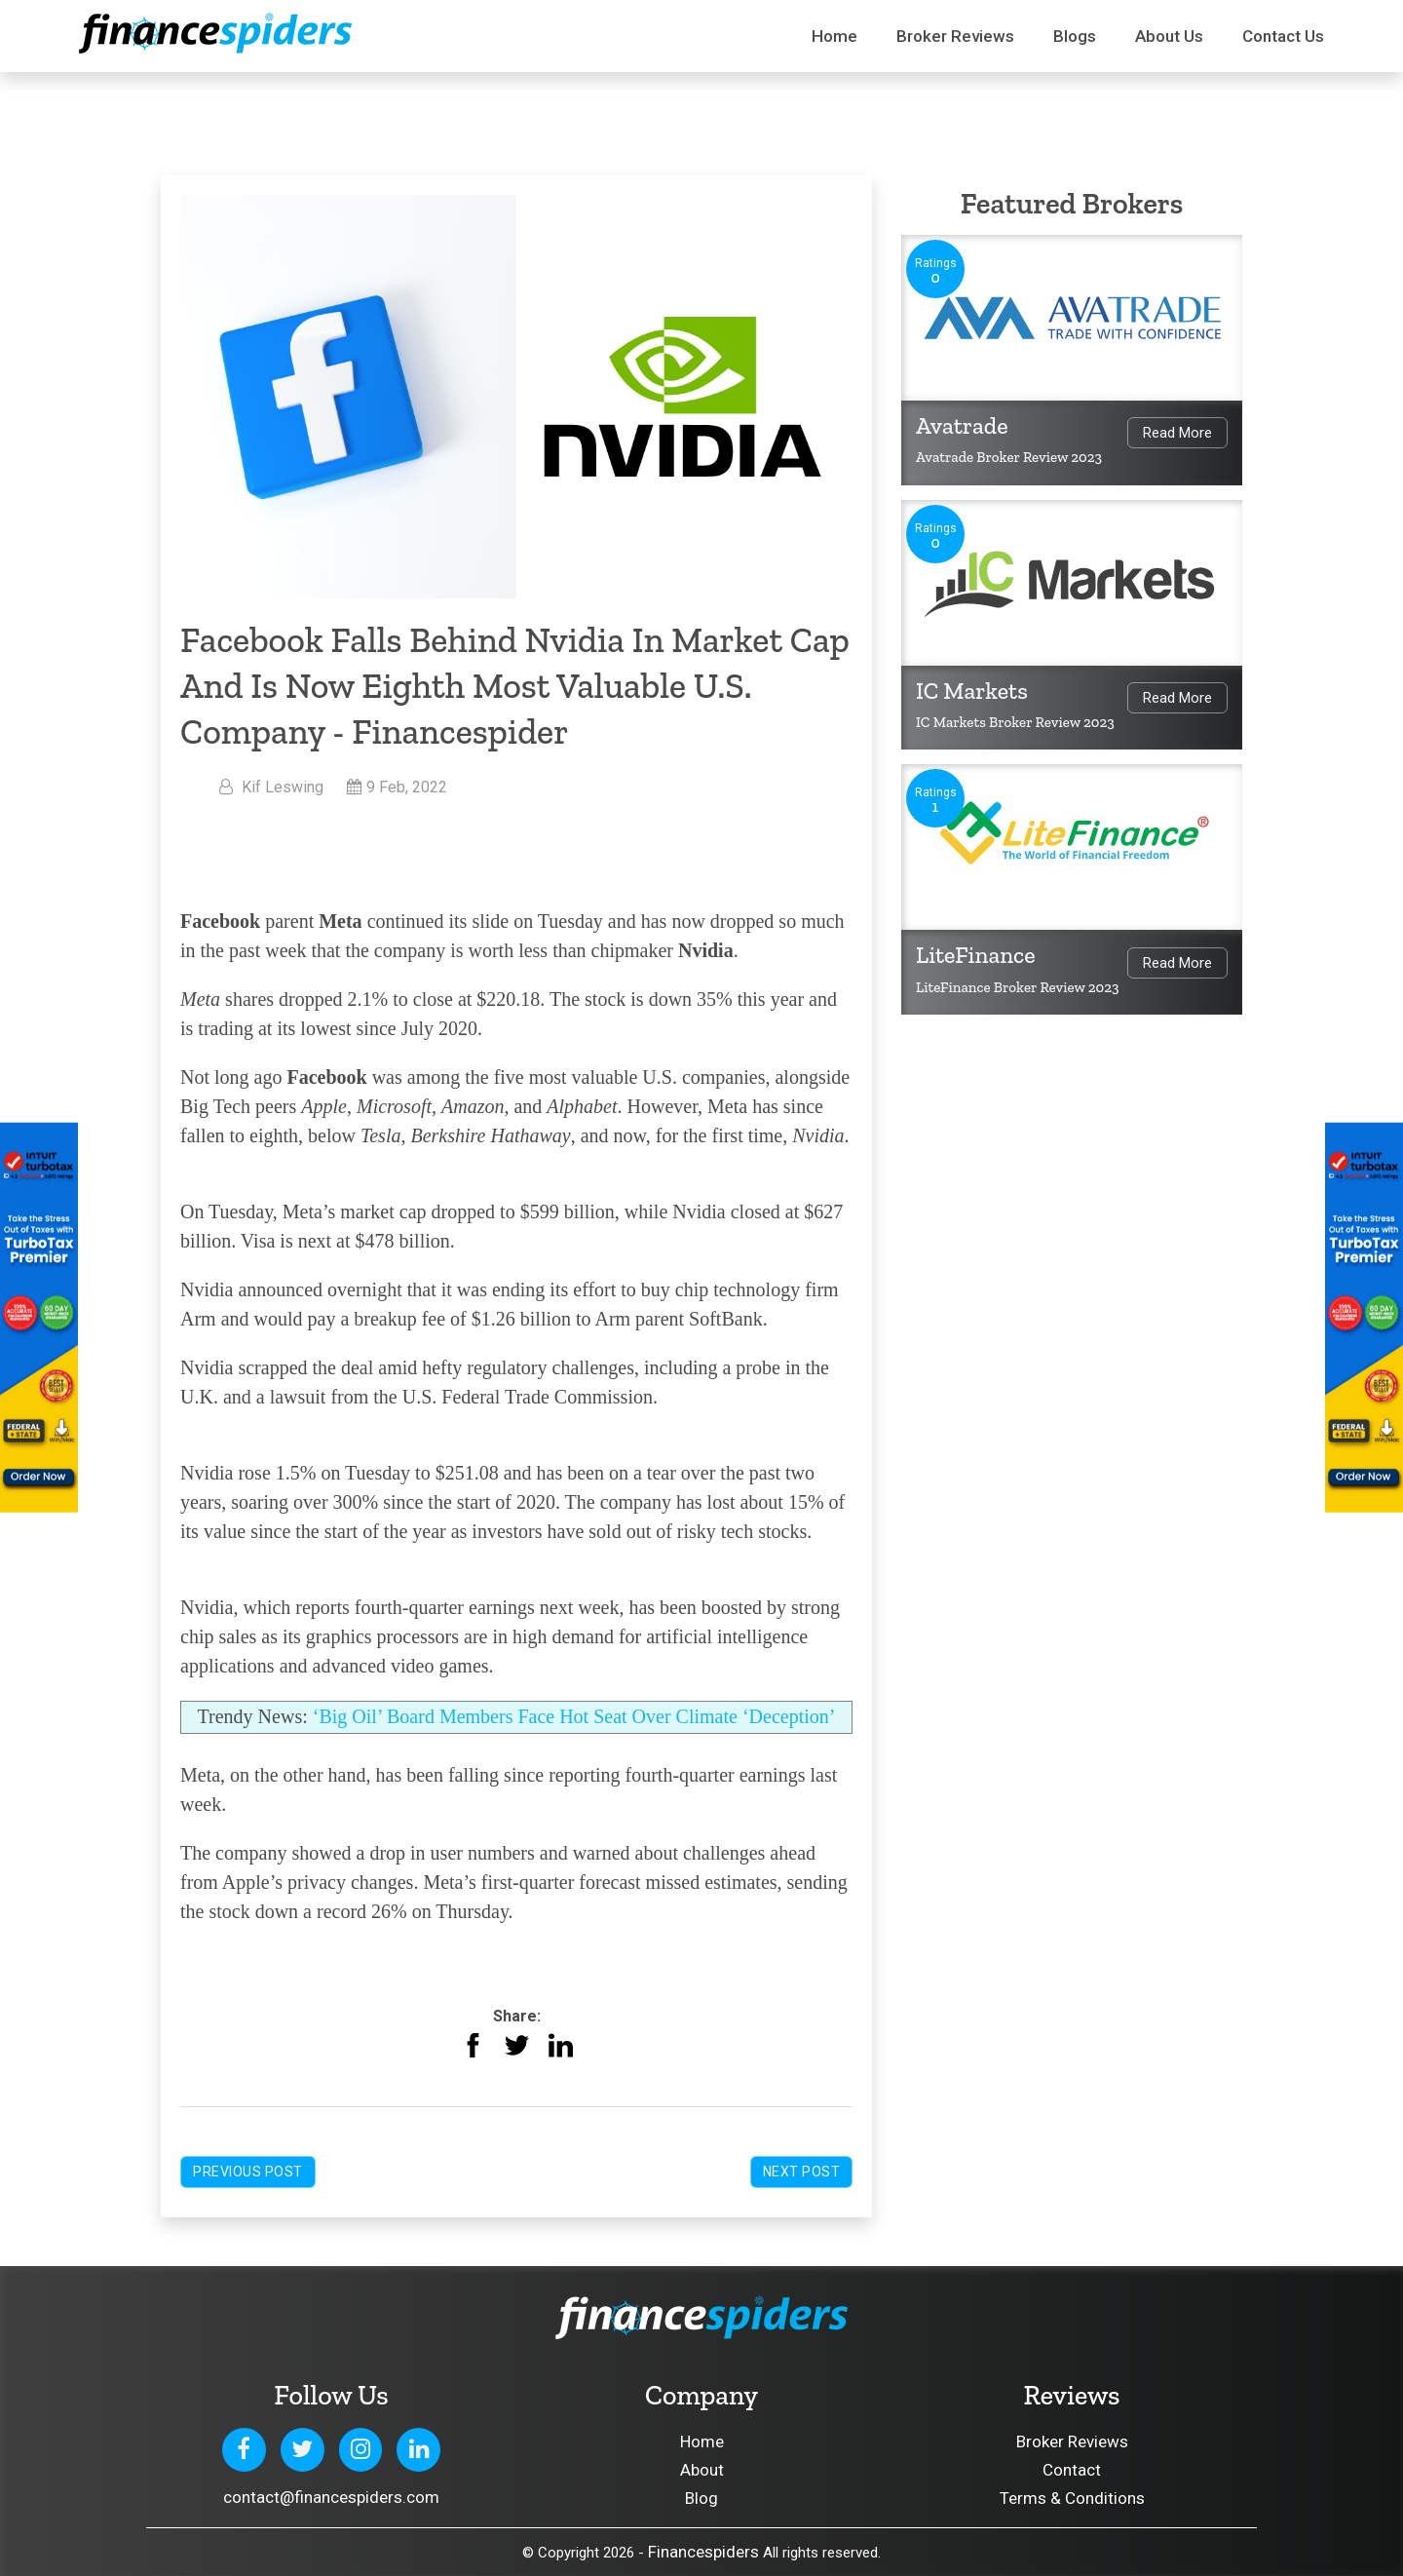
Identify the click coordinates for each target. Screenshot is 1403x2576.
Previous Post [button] (248, 2171)
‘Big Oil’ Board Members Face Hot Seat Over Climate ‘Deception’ (574, 1716)
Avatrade (962, 425)
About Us (1169, 36)
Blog (701, 2498)
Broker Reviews (955, 36)
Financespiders (703, 2551)
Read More (1177, 433)
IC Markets (972, 690)
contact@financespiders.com (331, 2497)
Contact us (1283, 36)
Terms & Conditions (1072, 2498)
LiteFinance (976, 955)
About (702, 2470)
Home (834, 36)
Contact (1072, 2470)
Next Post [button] (802, 2171)
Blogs (1074, 36)
